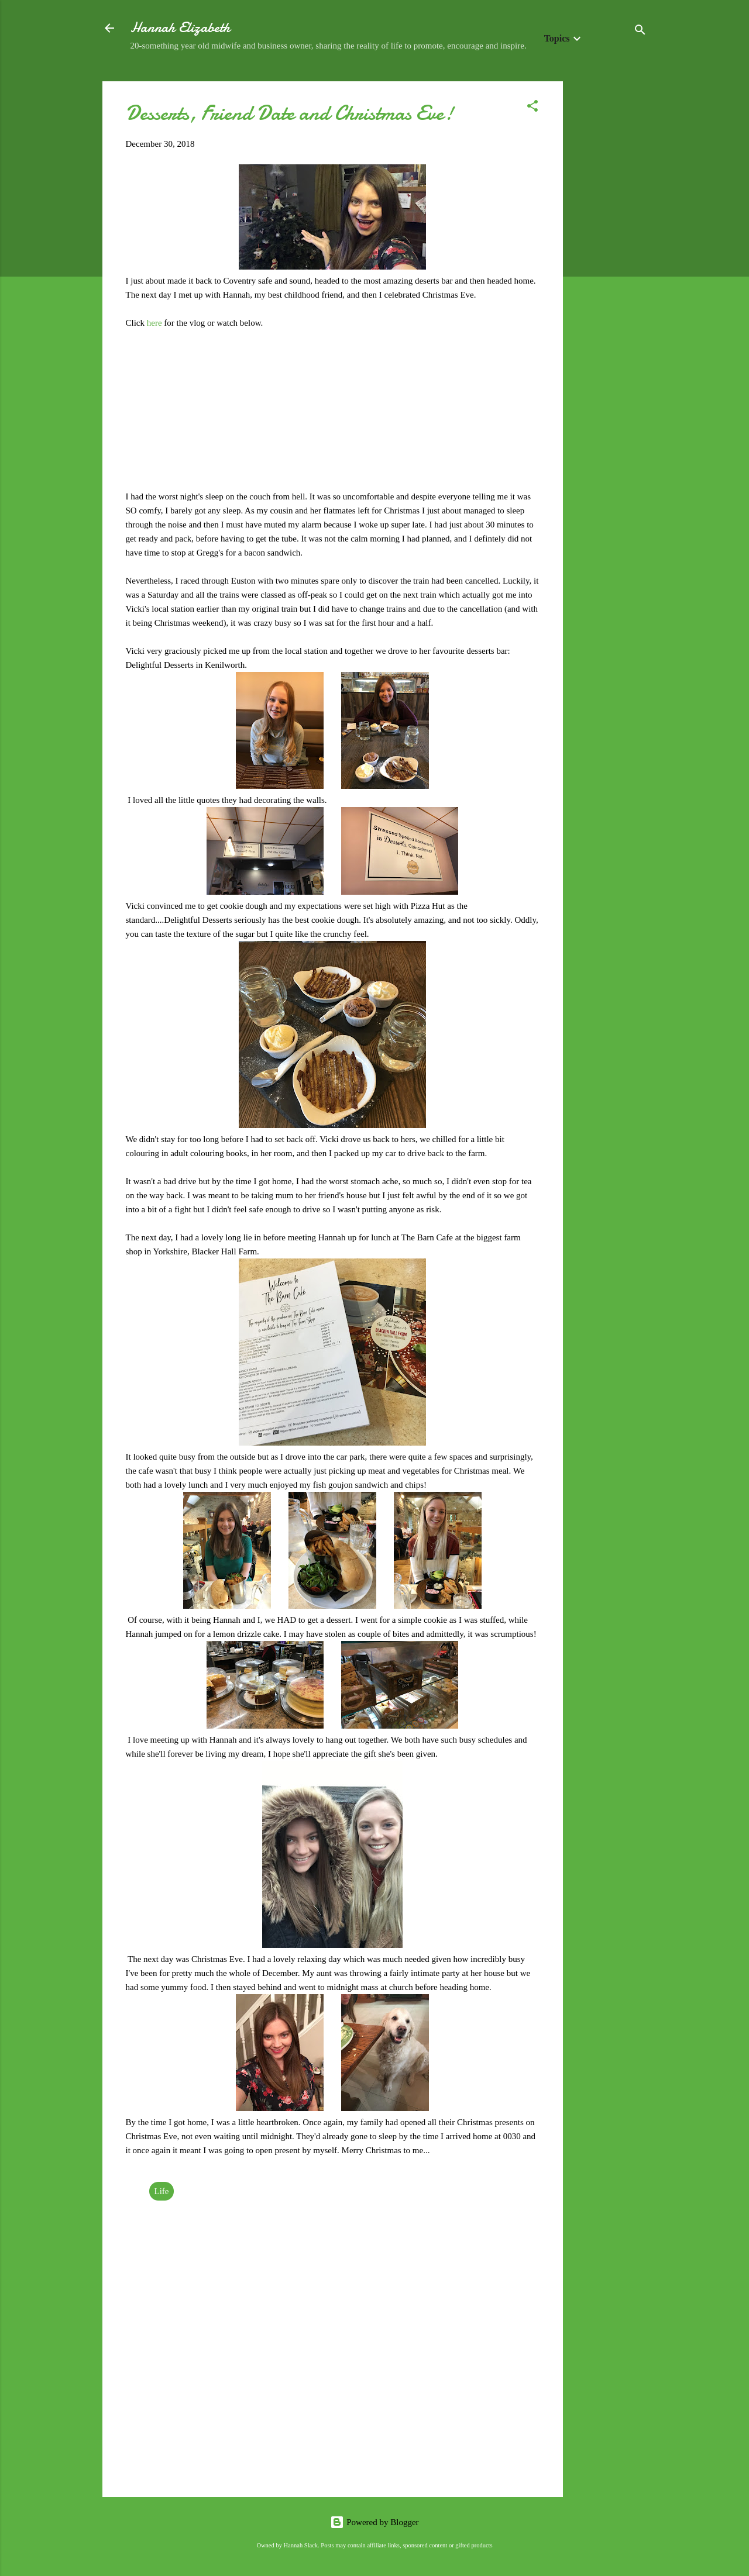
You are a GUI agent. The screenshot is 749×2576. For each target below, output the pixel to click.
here (155, 322)
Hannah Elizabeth (180, 27)
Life (161, 2191)
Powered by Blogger (374, 2522)
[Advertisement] (609, 256)
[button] (532, 108)
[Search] (640, 32)
